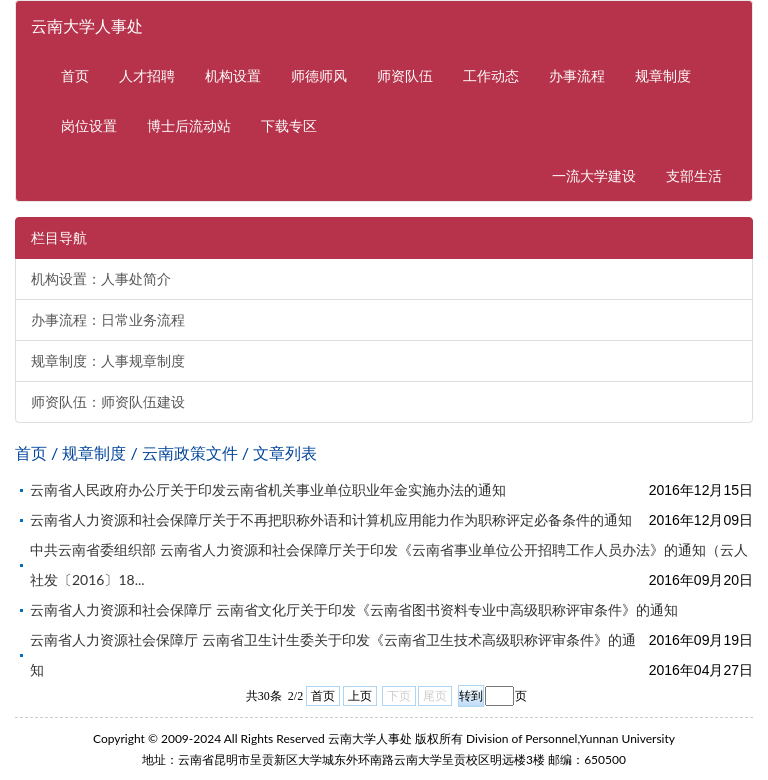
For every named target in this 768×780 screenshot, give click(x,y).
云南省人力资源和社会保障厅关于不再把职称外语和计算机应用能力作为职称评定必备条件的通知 (331, 519)
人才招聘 (147, 75)
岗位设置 (89, 125)
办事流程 (577, 75)
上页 (360, 696)
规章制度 (663, 75)
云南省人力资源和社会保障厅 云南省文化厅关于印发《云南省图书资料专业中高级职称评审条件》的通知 (354, 609)
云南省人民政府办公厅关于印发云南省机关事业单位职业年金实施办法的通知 (268, 489)
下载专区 (289, 125)
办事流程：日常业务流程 (108, 320)
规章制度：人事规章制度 (108, 361)
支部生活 (694, 175)
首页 (75, 75)
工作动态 (491, 75)
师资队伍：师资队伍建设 (108, 402)
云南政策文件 (190, 452)
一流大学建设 (601, 174)
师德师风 (319, 75)
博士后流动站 (189, 125)
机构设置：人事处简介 (101, 279)
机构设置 (233, 75)
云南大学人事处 (87, 25)
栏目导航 (59, 238)
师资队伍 (405, 75)
